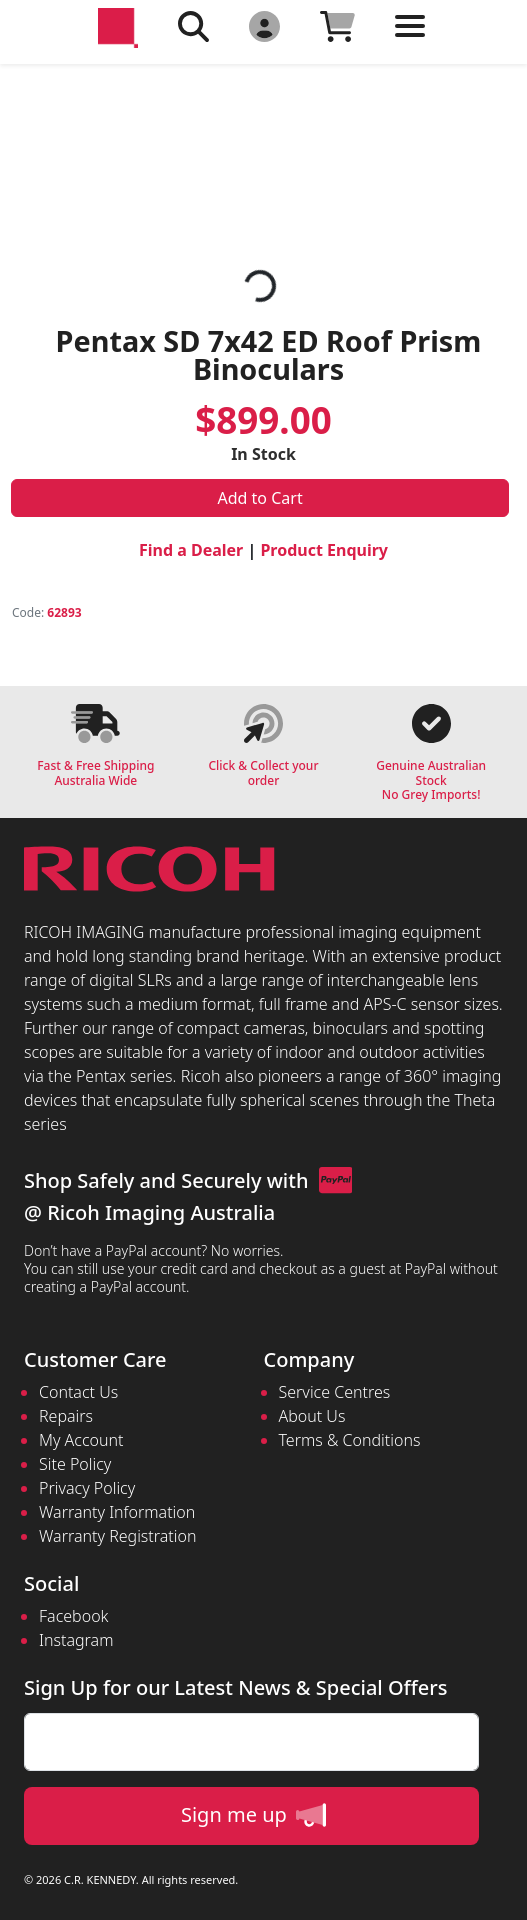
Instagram (76, 1640)
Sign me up (253, 1815)
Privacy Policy (87, 1488)
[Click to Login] (264, 25)
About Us (312, 1416)
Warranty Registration (117, 1536)
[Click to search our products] (193, 25)
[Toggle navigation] (410, 41)
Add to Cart (260, 498)
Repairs (66, 1416)
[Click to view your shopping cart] (337, 25)
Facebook (73, 1616)
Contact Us (78, 1392)
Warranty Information (117, 1512)
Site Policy (75, 1464)
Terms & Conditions (350, 1440)
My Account (81, 1440)
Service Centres (335, 1392)
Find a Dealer (191, 550)
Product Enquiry (324, 550)
